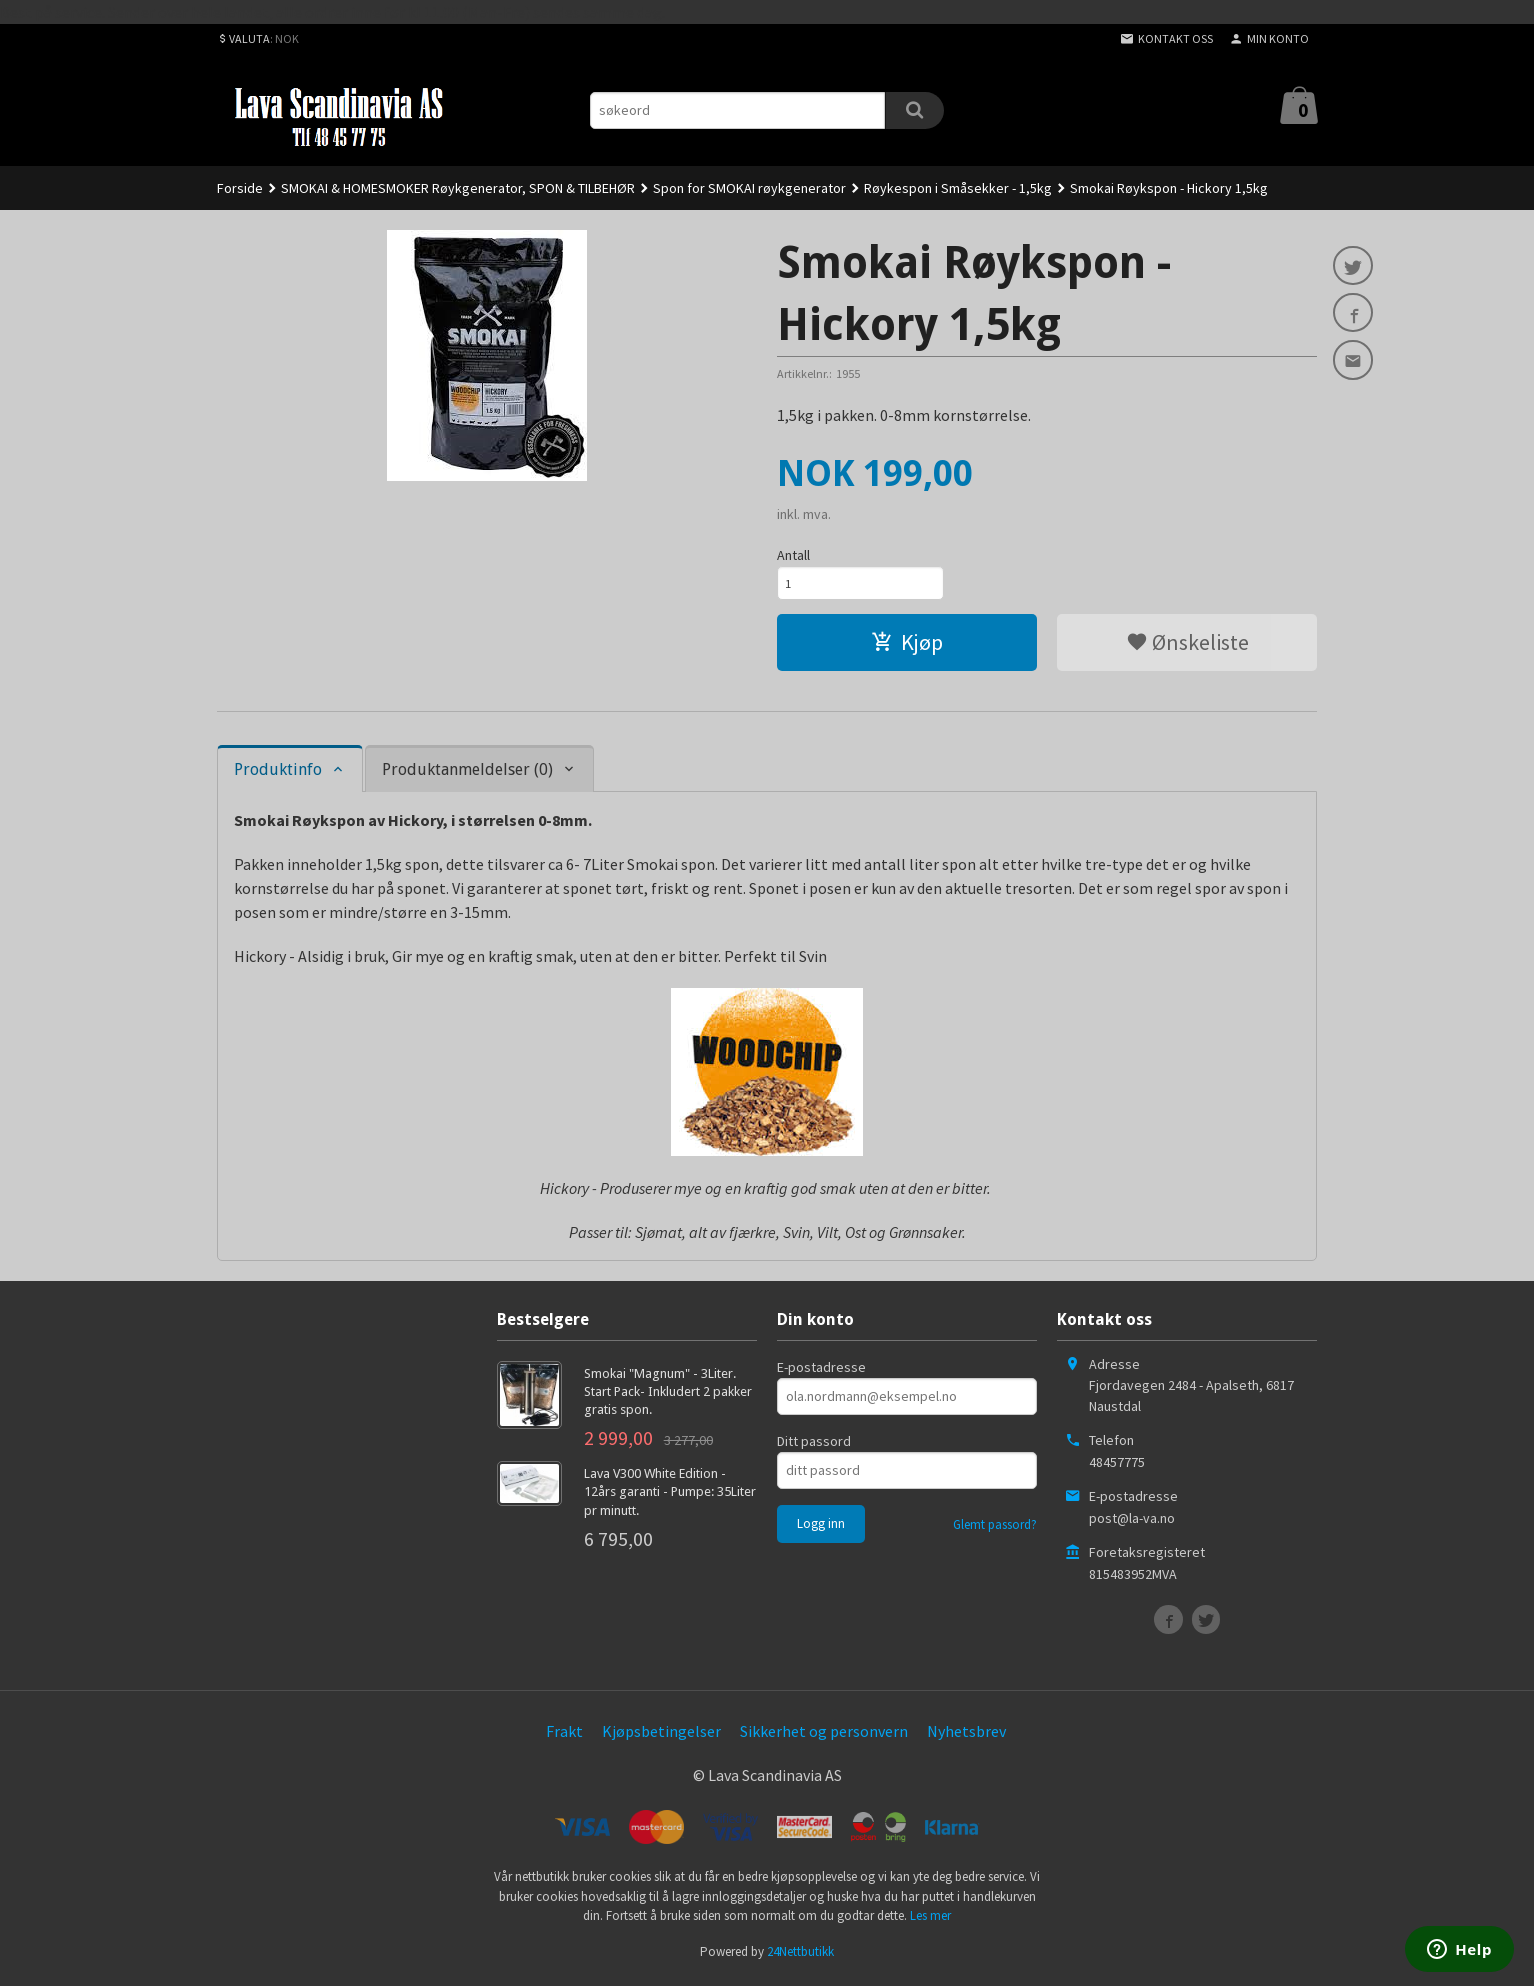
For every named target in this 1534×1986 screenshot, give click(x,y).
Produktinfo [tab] (278, 774)
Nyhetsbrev (966, 1736)
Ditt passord (814, 1446)
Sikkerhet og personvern (824, 1736)
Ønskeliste (1187, 647)
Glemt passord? (995, 1529)
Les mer (930, 1920)
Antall (793, 555)
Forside (240, 188)
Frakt (564, 1736)
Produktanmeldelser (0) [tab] (467, 774)
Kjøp (907, 647)
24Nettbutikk (800, 1956)
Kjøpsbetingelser (661, 1736)
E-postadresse (821, 1372)
